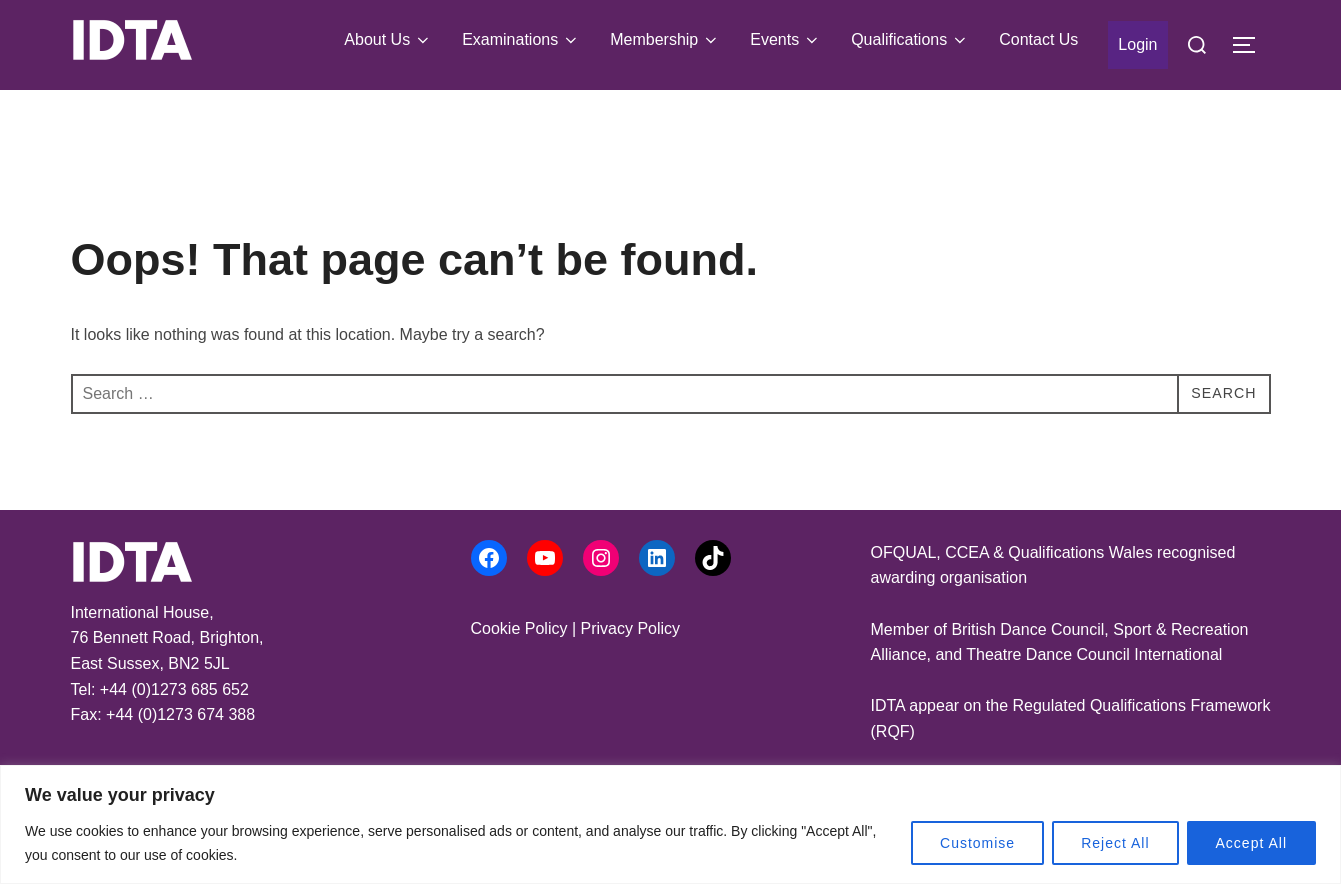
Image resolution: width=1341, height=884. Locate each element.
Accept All (1251, 843)
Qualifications (910, 40)
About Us (388, 40)
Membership (665, 40)
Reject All (1115, 843)
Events (785, 40)
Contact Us (1038, 39)
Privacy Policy (630, 628)
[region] (670, 824)
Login (1137, 44)
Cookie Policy (519, 628)
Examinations (521, 40)
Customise (977, 843)
